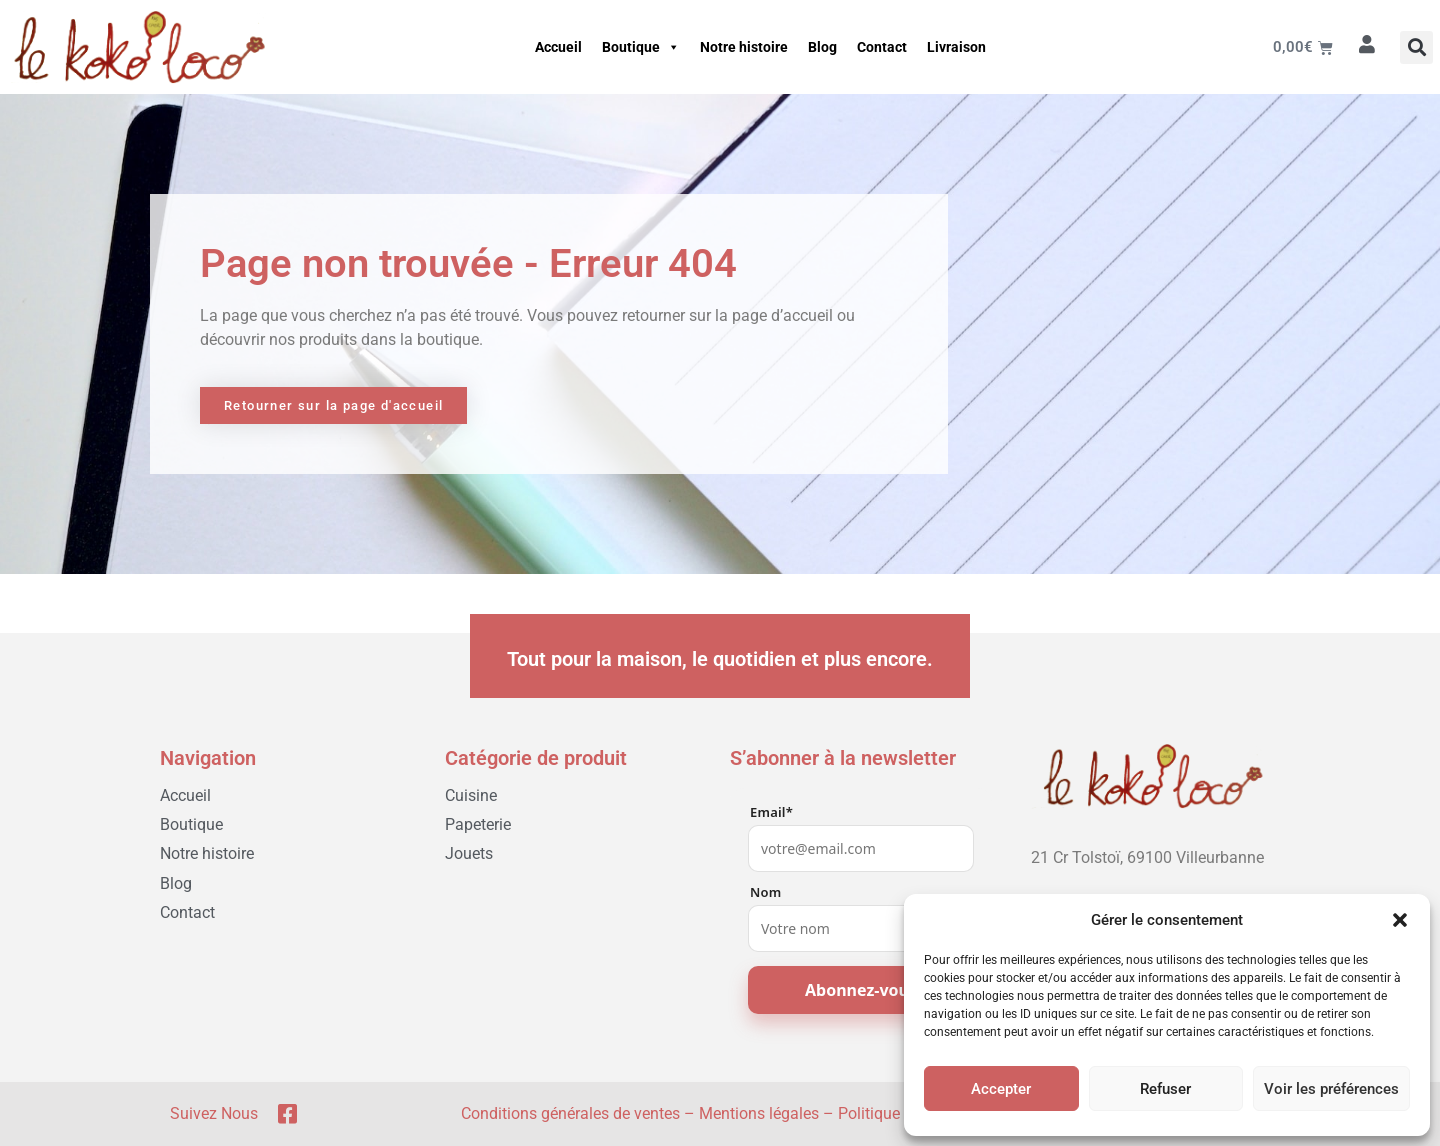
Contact (882, 47)
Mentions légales (759, 1113)
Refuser (1165, 1089)
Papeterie (478, 824)
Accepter (1001, 1089)
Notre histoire (744, 47)
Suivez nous (214, 1113)
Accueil (558, 47)
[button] (1400, 920)
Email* (771, 812)
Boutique (641, 47)
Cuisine (471, 795)
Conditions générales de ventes (570, 1113)
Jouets (469, 853)
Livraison (956, 47)
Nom (765, 892)
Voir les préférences (1331, 1089)
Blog (822, 47)
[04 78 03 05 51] (1148, 888)
